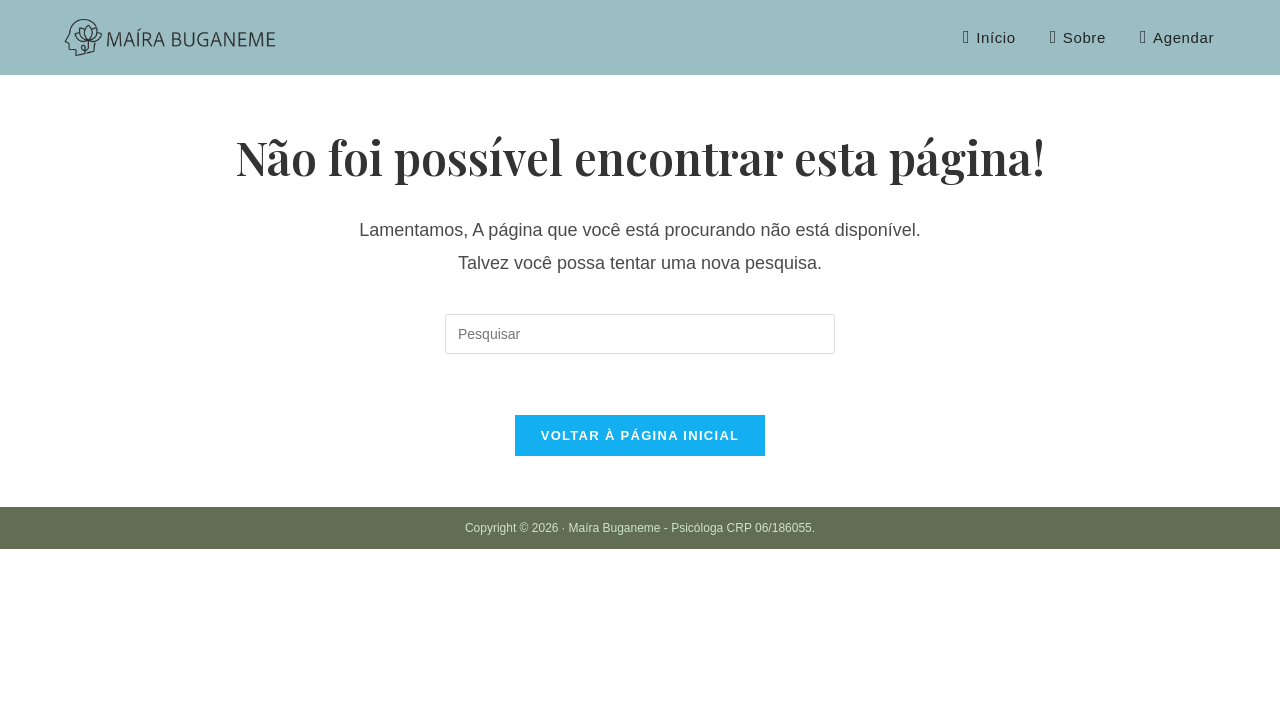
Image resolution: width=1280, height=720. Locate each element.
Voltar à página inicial (640, 435)
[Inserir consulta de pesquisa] (640, 334)
